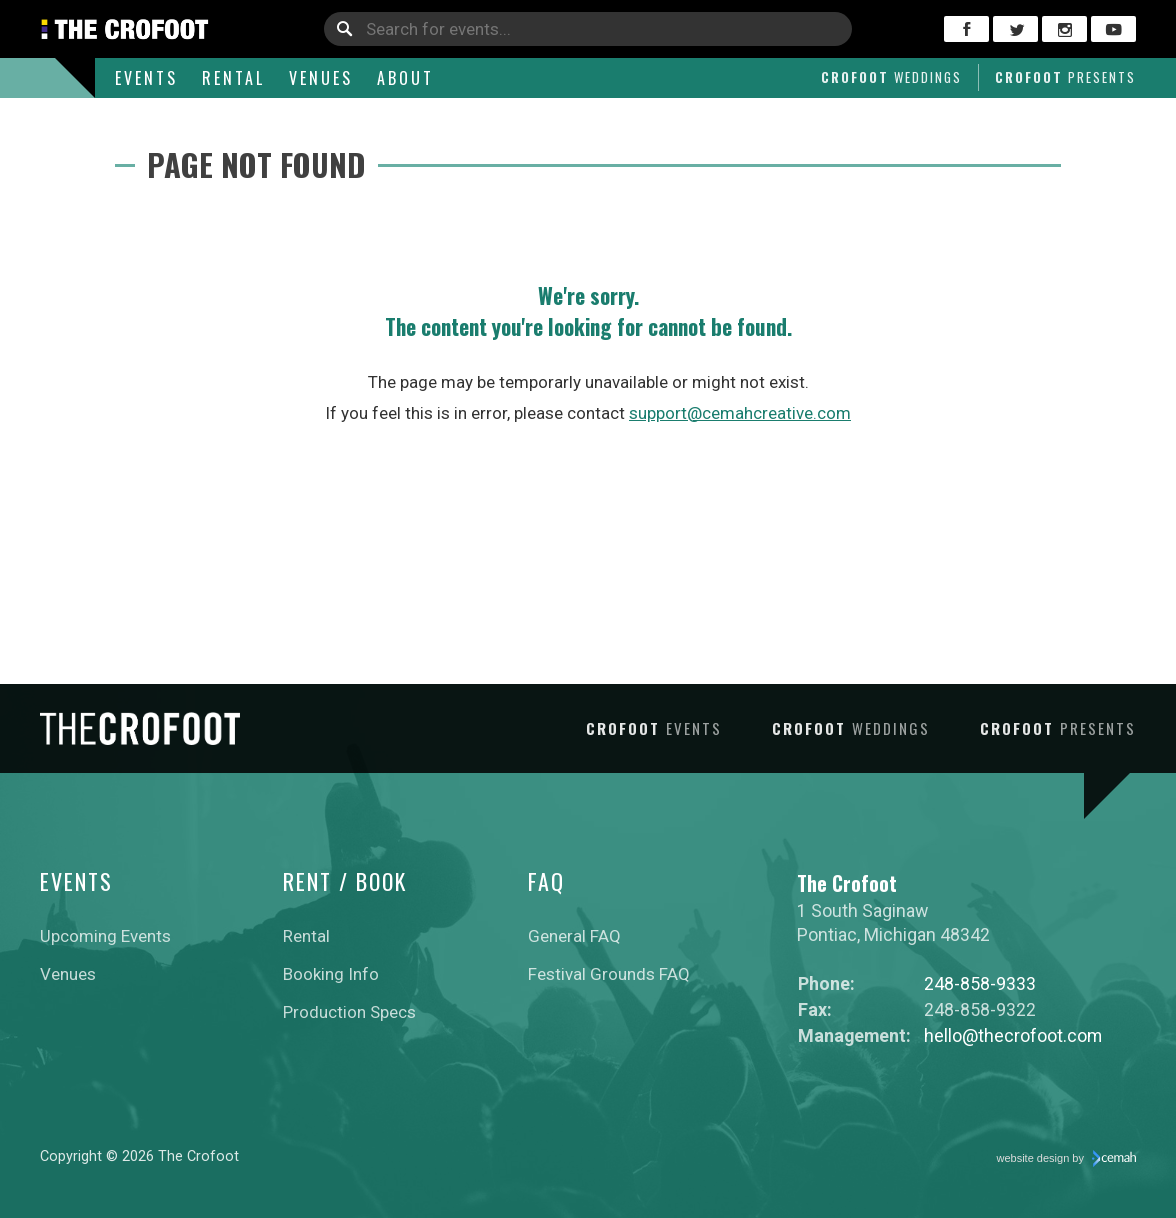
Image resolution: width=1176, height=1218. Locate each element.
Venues (321, 78)
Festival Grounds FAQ (609, 974)
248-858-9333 (980, 983)
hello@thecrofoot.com (1013, 1035)
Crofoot (891, 77)
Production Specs (349, 1012)
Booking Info (331, 974)
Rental (233, 78)
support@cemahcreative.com (740, 413)
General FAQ (574, 936)
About (405, 78)
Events (146, 78)
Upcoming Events (105, 936)
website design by (1067, 1159)
